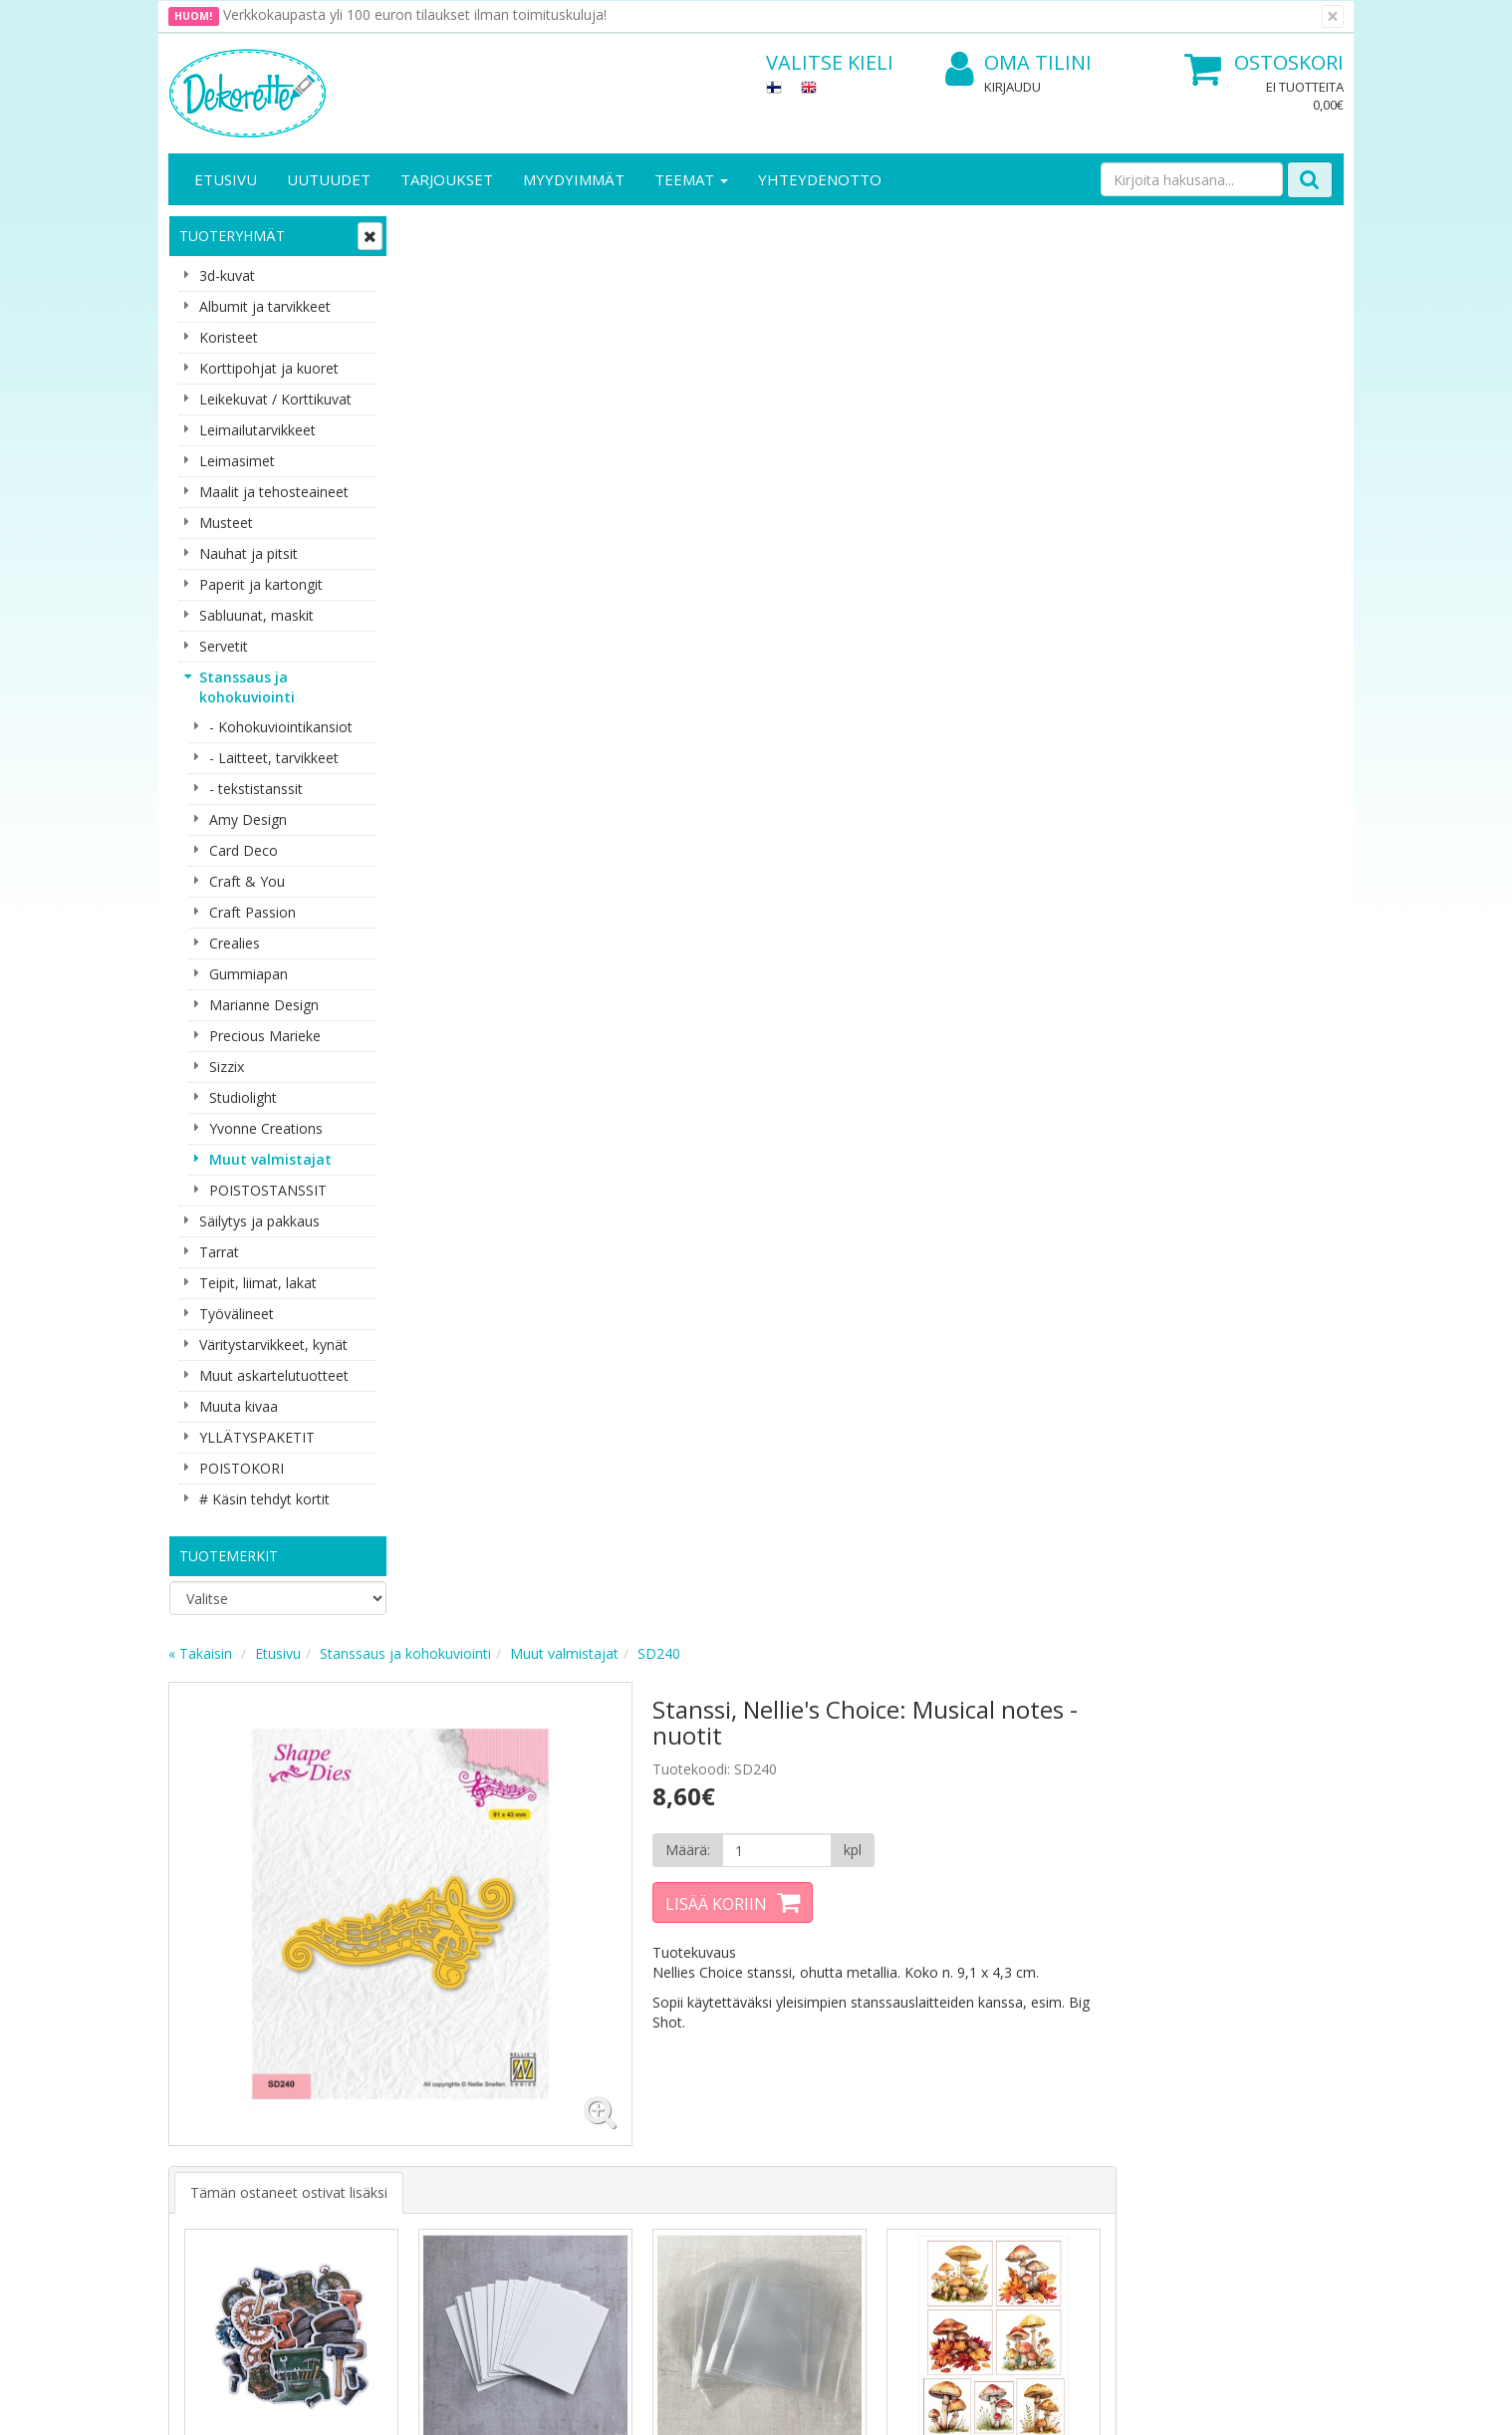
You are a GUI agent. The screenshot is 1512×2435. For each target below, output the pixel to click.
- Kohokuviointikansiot (281, 726)
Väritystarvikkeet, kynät (273, 1344)
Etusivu (225, 179)
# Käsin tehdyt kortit (264, 1498)
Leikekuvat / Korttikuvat (275, 399)
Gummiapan (248, 973)
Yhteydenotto (820, 179)
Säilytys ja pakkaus (259, 1221)
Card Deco (243, 850)
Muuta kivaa (238, 1406)
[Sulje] (1333, 16)
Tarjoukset (446, 179)
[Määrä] (1008, 429)
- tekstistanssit (256, 788)
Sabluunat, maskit (256, 615)
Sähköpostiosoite (540, 1834)
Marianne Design (264, 1004)
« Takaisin (439, 232)
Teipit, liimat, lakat (258, 1282)
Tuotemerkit (228, 1555)
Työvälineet (236, 1313)
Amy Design (248, 819)
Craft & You (247, 881)
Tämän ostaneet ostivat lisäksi (528, 765)
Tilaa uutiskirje (536, 1915)
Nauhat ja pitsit (248, 553)
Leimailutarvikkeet (257, 429)
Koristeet (228, 337)
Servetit (223, 646)
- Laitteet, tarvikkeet (274, 757)
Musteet (226, 522)
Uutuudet (329, 179)
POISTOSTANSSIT (268, 1190)
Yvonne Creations (266, 1128)
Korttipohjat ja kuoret (269, 368)
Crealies (234, 943)
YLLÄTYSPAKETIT (257, 1437)
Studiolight (243, 1097)
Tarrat (219, 1251)
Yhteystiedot (211, 2068)
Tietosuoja (385, 2038)
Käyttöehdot (391, 2098)
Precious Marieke (265, 1035)
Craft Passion (252, 912)
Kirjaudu (1012, 87)
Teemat (691, 179)
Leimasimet (237, 460)
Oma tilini (1018, 63)
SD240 (898, 232)
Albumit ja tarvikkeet (265, 306)
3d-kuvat (227, 275)
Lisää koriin (949, 483)
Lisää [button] (520, 1110)
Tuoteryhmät (232, 235)
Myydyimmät (574, 179)
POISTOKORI (241, 1468)
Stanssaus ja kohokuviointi (247, 687)
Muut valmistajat (270, 1159)
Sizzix (226, 1066)
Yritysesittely (211, 2038)
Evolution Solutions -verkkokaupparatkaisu (1217, 2404)
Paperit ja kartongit (261, 584)
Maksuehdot (391, 2128)
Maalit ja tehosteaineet (274, 491)
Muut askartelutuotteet (274, 1375)
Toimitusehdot (398, 2068)
